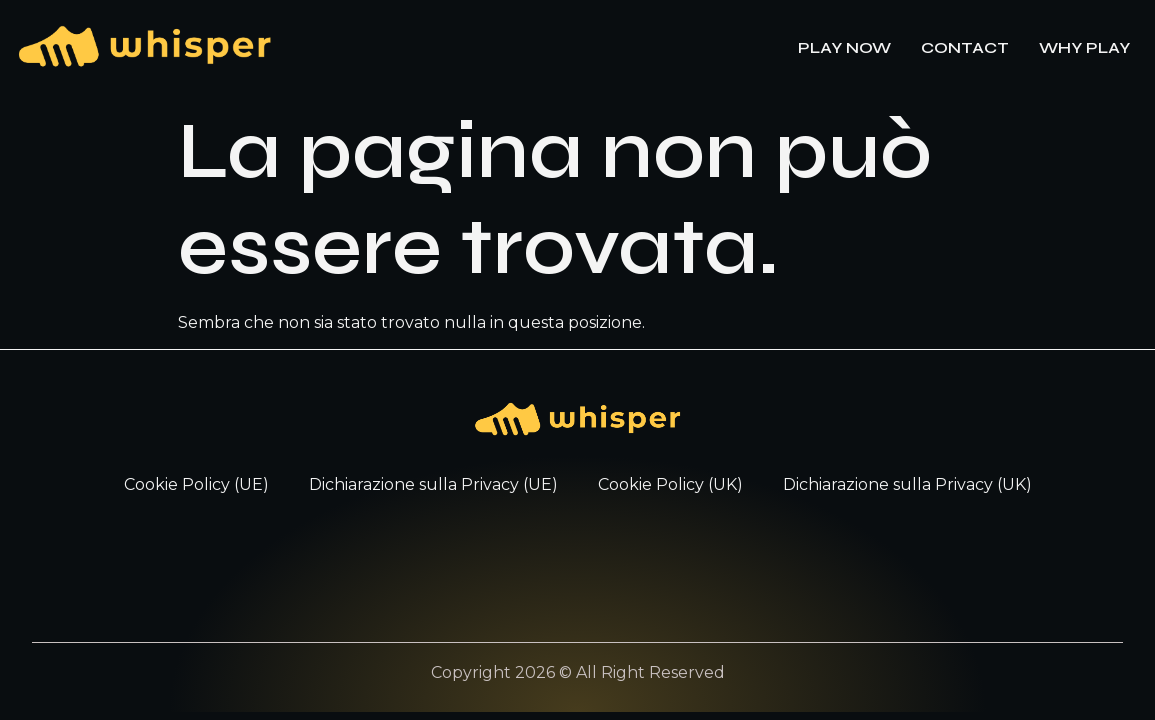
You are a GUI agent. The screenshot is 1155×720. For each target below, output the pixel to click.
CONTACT (965, 47)
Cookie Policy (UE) (196, 484)
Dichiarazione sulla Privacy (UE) (433, 484)
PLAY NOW (844, 47)
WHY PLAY (1084, 47)
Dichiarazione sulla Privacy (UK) (907, 484)
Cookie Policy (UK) (670, 484)
